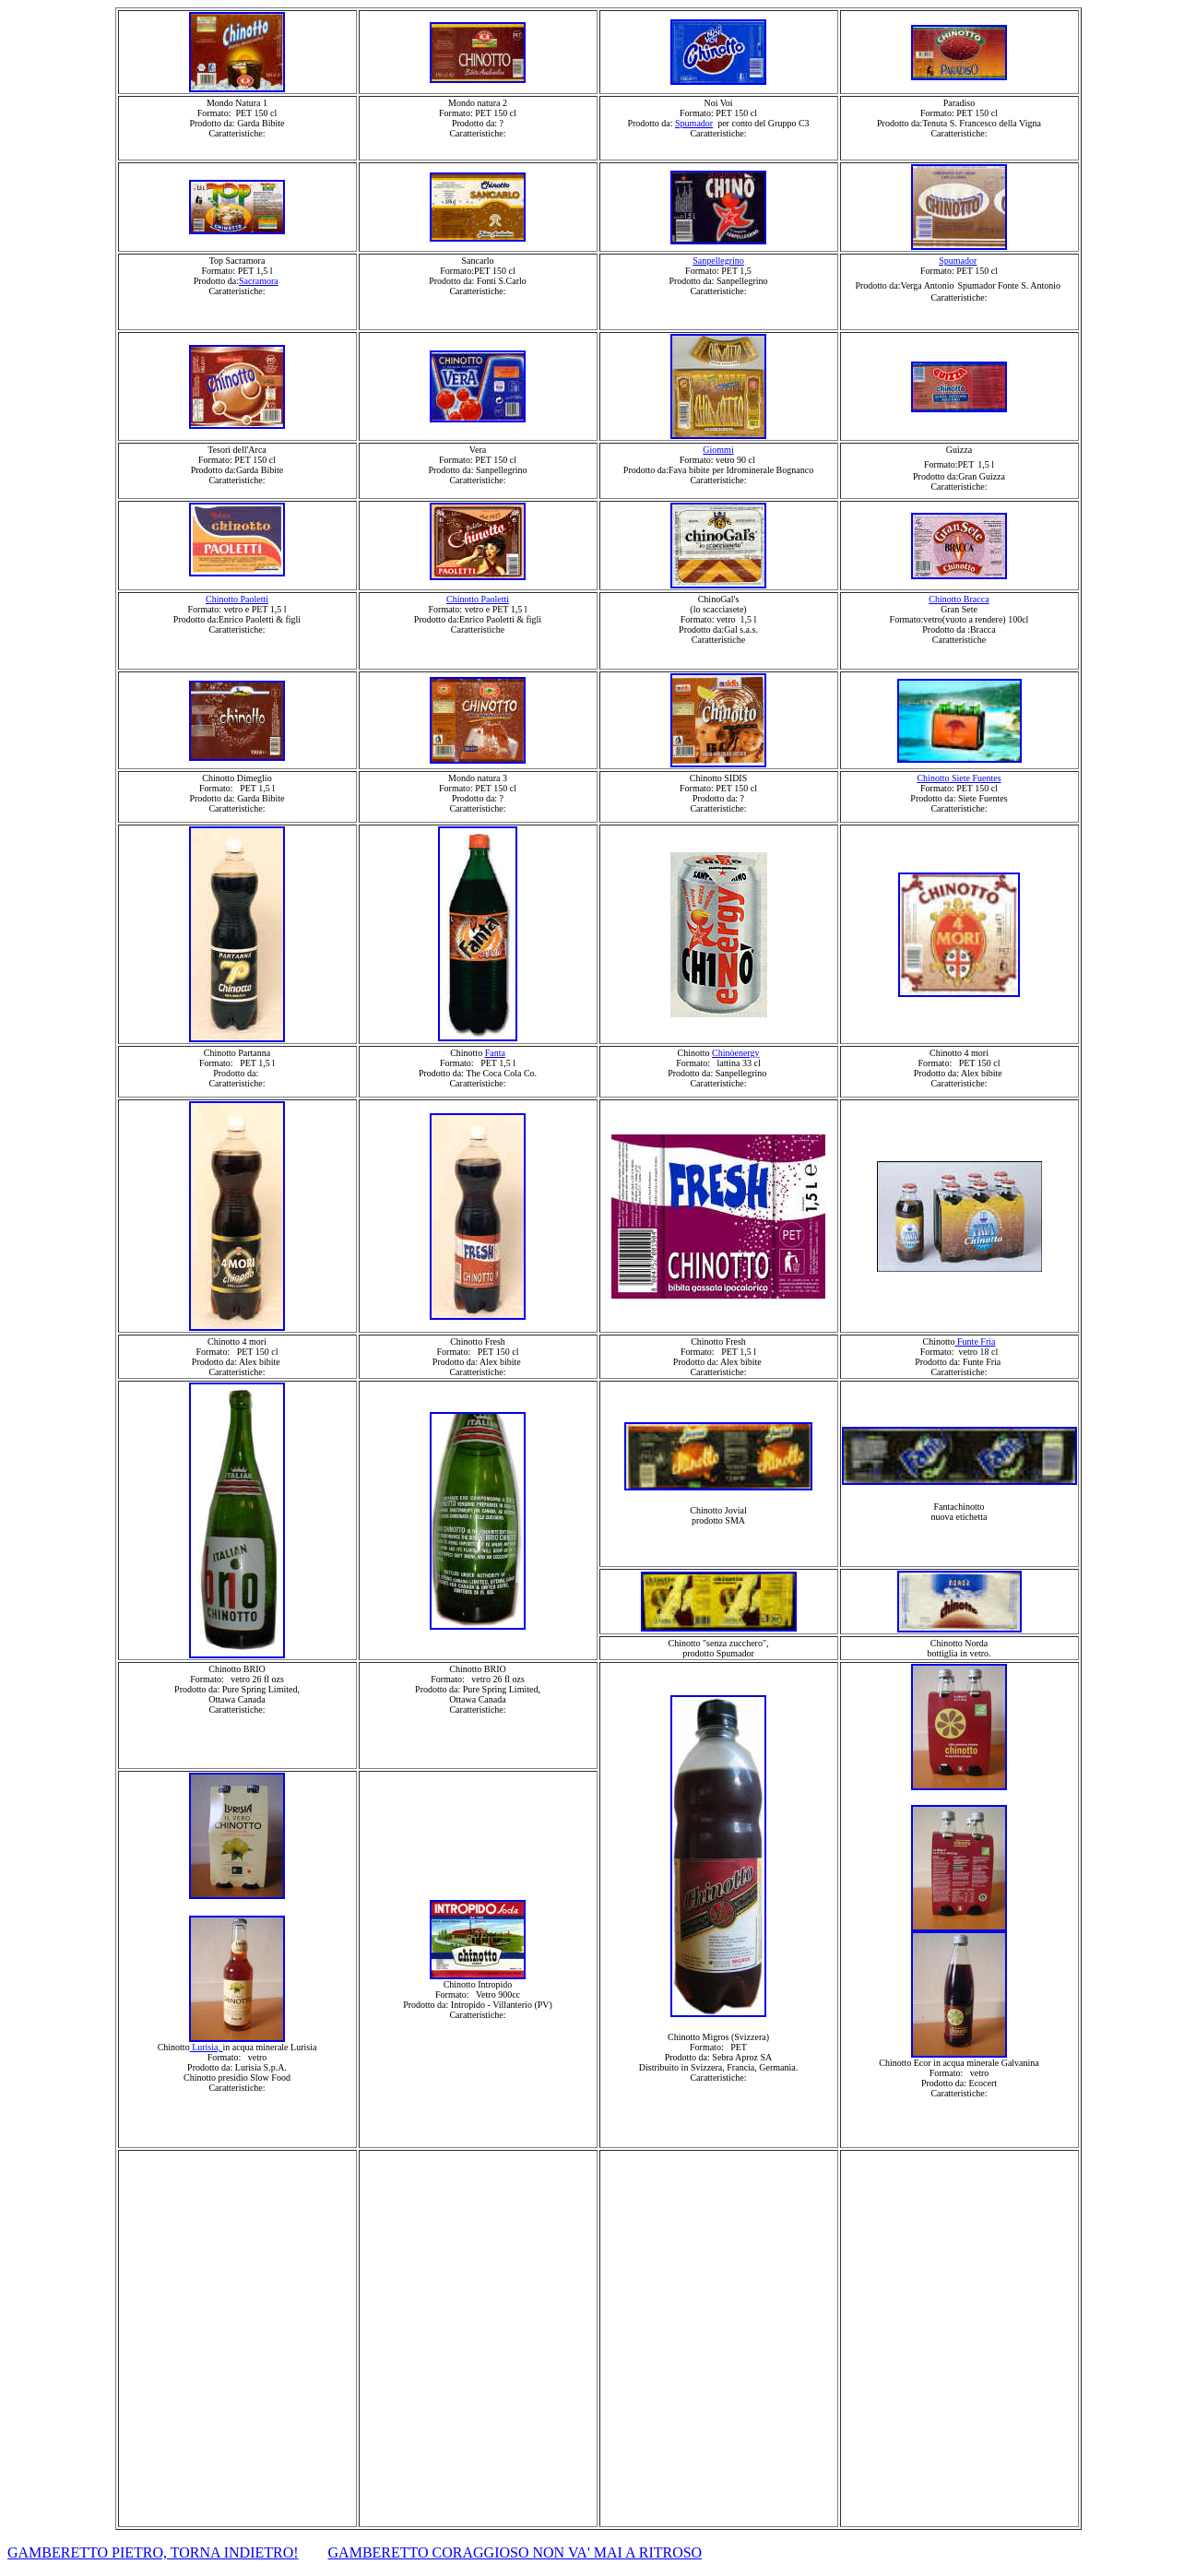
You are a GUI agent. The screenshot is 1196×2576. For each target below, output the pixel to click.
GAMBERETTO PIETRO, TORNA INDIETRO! (153, 2552)
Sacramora (258, 281)
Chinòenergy (735, 1053)
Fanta (495, 1053)
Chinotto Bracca (959, 599)
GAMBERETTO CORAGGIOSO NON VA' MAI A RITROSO (515, 2552)
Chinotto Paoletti (237, 599)
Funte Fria (975, 1341)
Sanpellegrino (718, 260)
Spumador (694, 123)
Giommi (718, 450)
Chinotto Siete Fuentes (959, 778)
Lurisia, (206, 2047)
